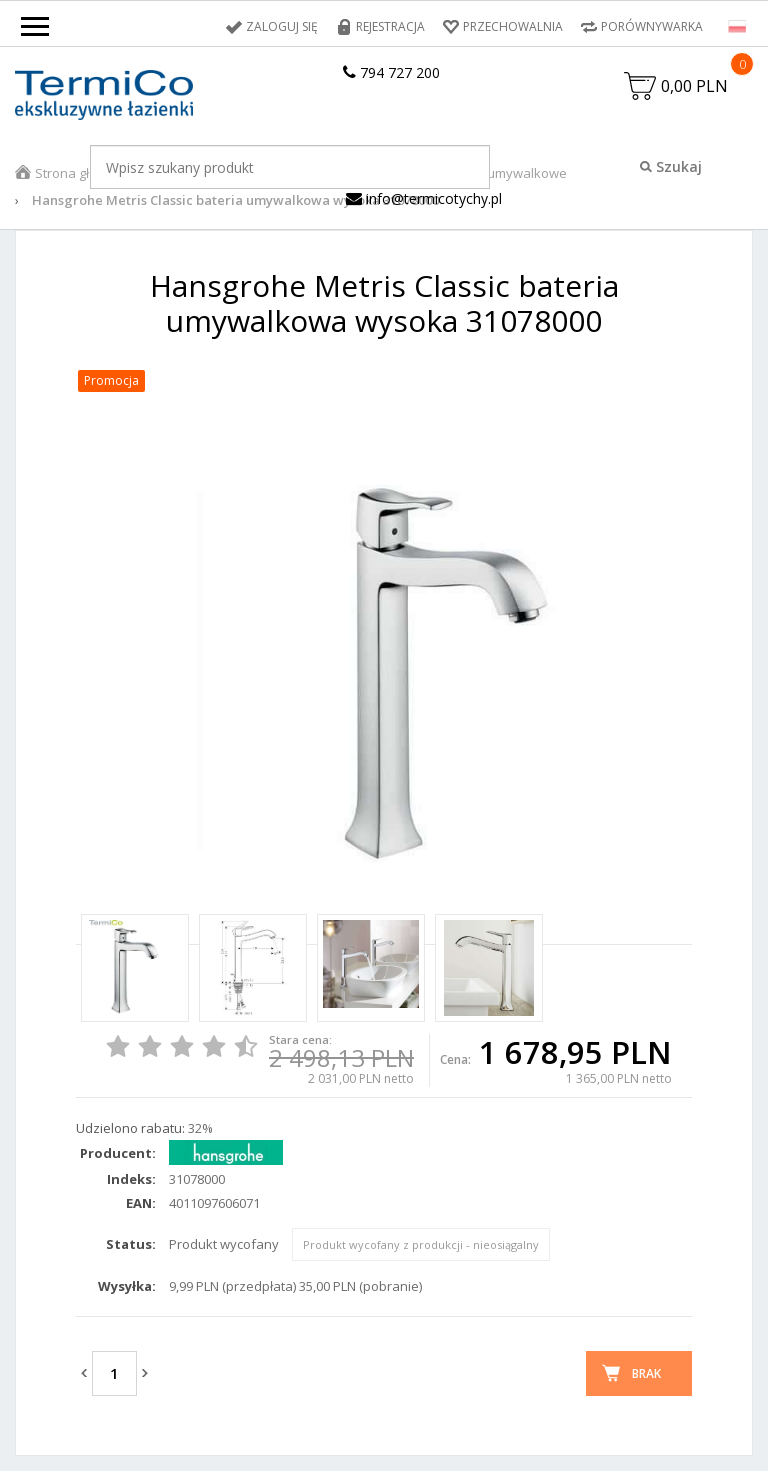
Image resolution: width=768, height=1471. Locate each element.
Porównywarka (652, 26)
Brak (646, 1373)
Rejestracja (390, 26)
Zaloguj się (282, 26)
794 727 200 (391, 72)
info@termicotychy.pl (424, 198)
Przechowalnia (513, 26)
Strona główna (79, 173)
